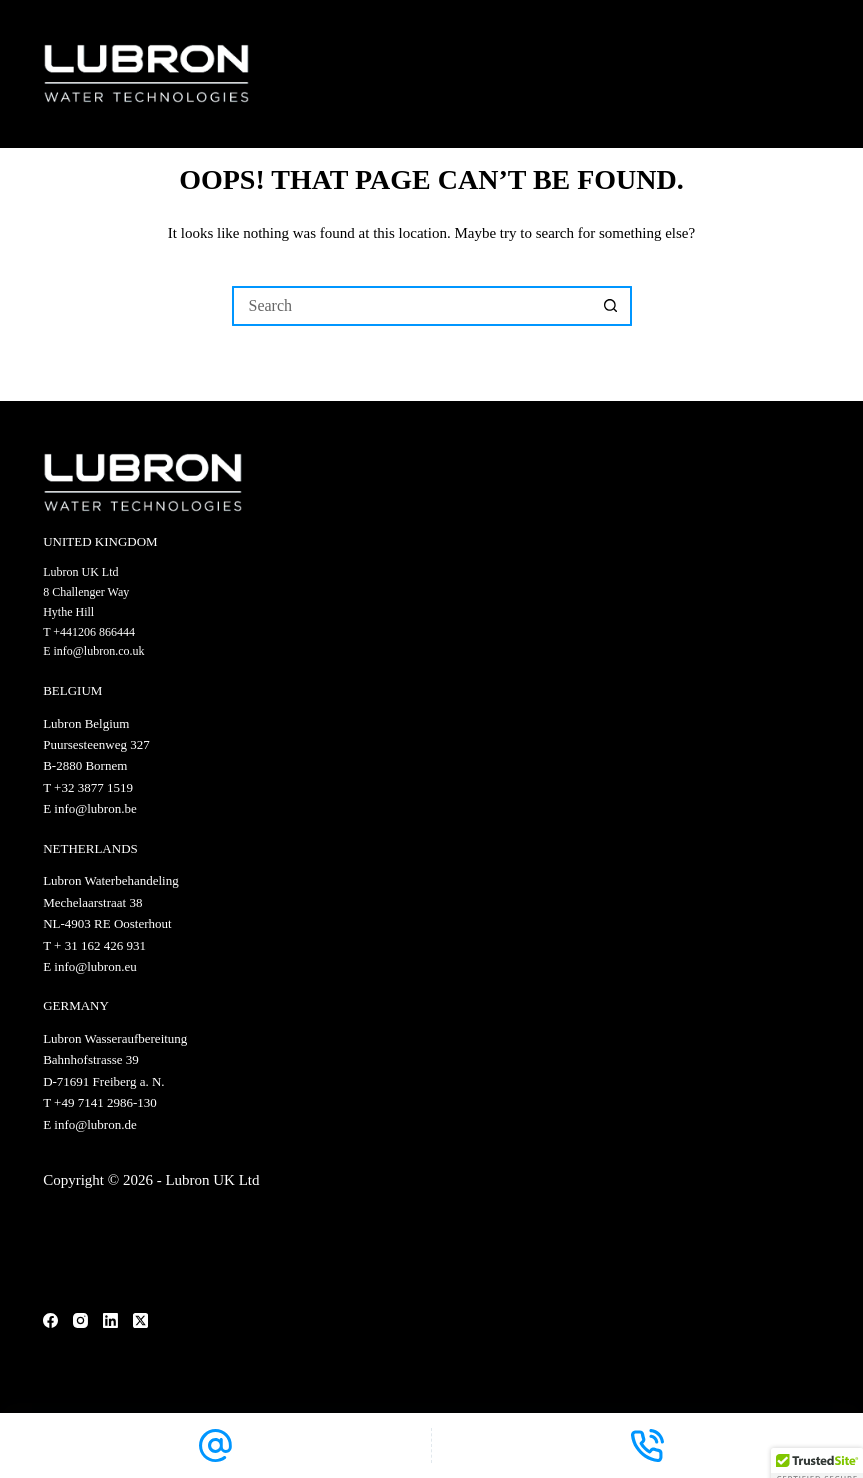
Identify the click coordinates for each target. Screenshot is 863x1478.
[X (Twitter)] (140, 1320)
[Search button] (612, 306)
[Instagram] (80, 1320)
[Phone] (647, 1445)
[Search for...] (412, 306)
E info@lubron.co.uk (93, 651)
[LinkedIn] (110, 1320)
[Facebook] (50, 1320)
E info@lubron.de (90, 1124)
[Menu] (811, 74)
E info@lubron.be (90, 808)
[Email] (215, 1445)
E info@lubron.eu (90, 966)
